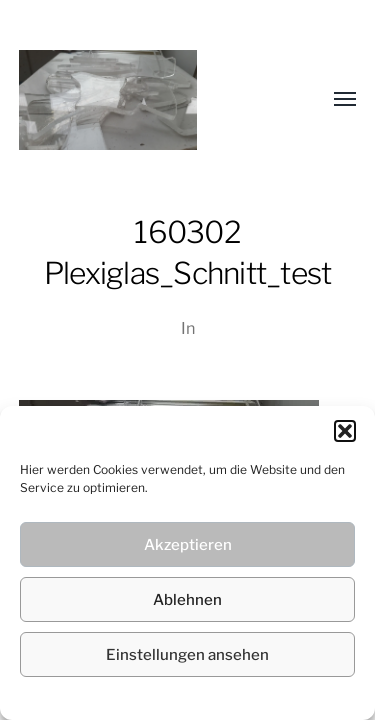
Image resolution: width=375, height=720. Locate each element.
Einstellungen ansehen (187, 655)
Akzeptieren (188, 545)
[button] (345, 431)
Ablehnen (187, 600)
